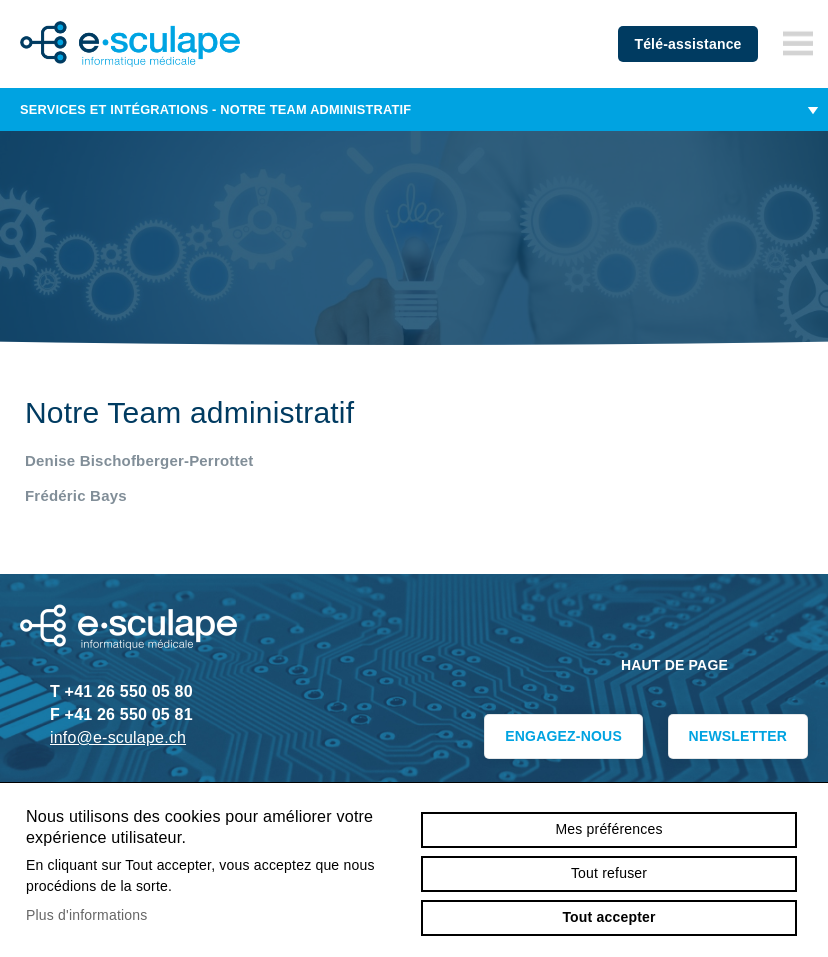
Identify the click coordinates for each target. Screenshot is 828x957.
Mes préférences (608, 829)
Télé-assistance (687, 44)
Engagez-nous (563, 736)
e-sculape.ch (130, 44)
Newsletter (738, 736)
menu (798, 44)
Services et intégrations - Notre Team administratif (414, 109)
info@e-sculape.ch (118, 737)
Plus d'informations (87, 915)
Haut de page (674, 665)
